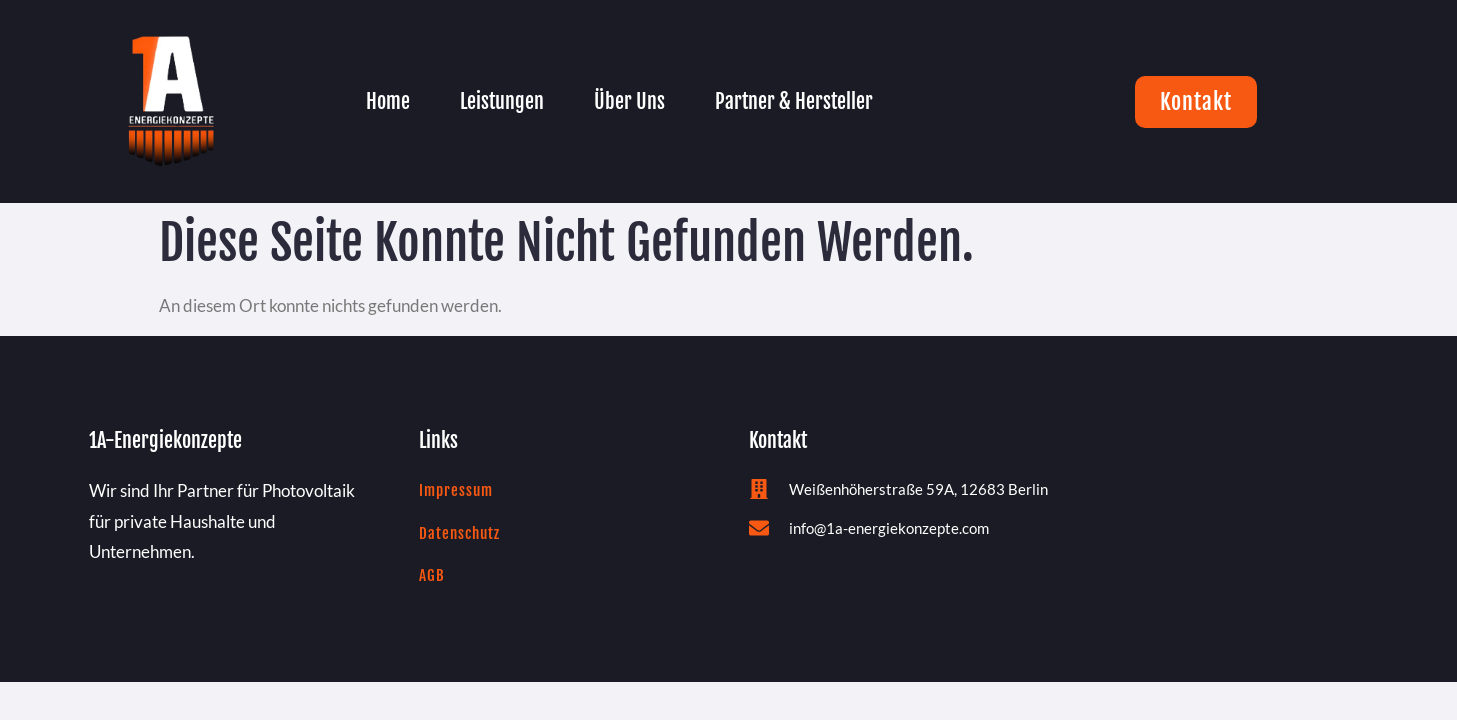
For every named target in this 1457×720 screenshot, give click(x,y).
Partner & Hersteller (794, 101)
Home (388, 101)
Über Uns (629, 101)
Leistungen (502, 101)
